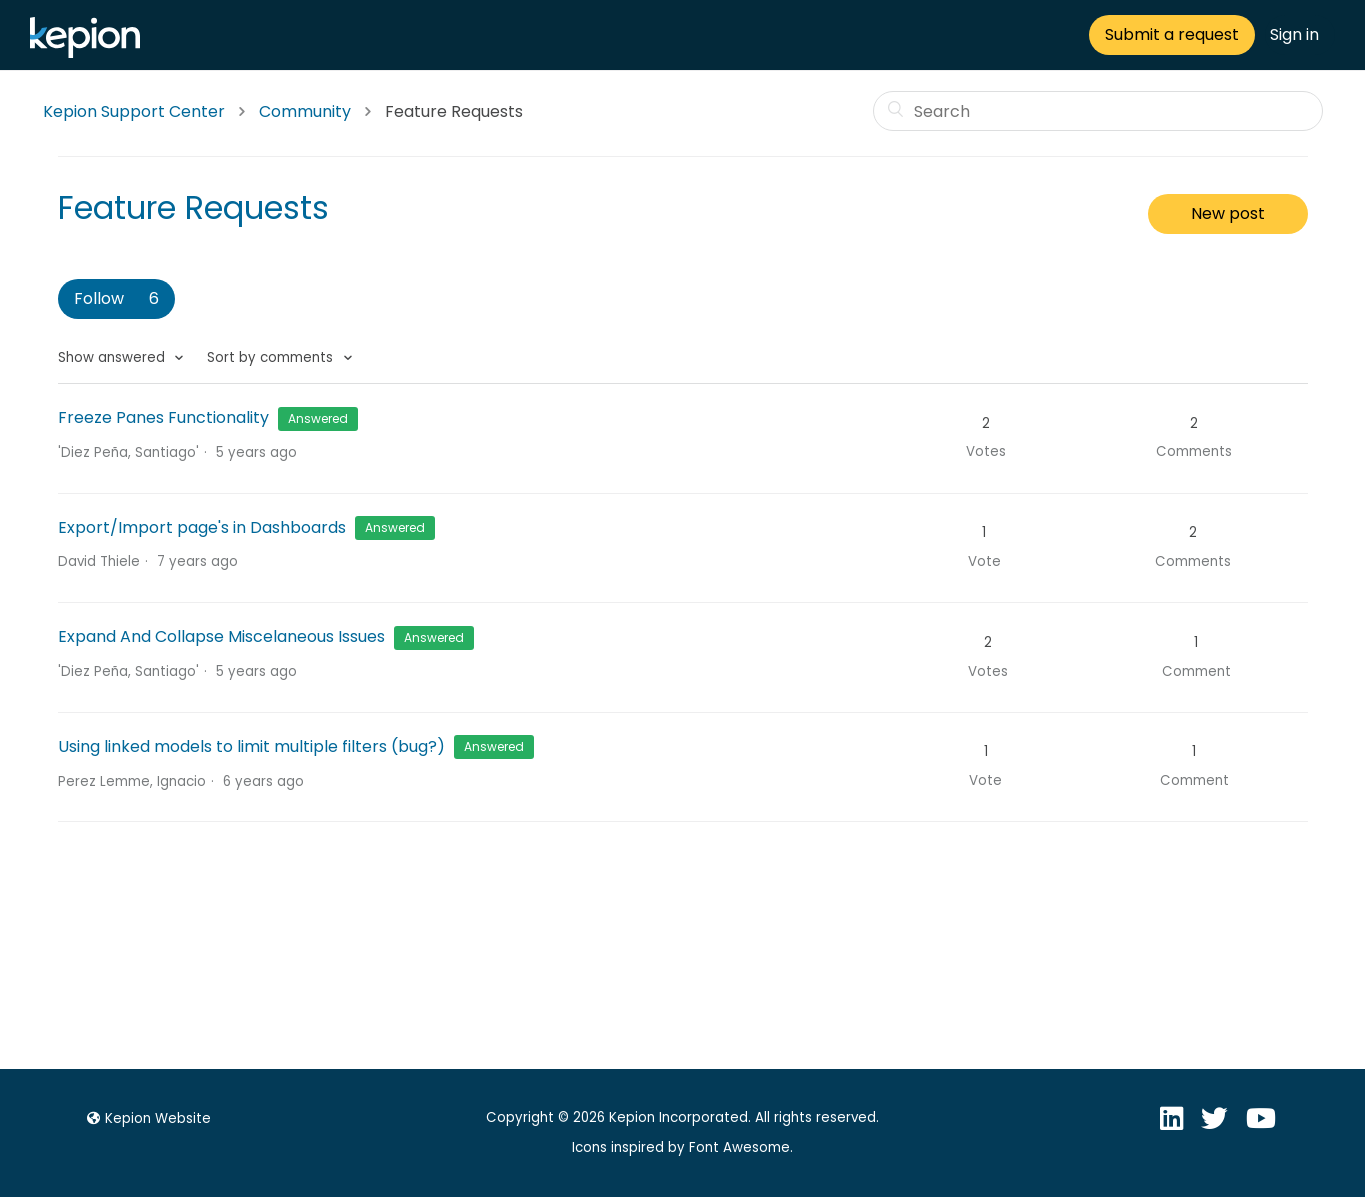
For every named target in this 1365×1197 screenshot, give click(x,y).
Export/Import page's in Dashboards (204, 527)
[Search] (1098, 111)
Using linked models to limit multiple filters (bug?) (251, 746)
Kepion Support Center (134, 111)
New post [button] (1228, 213)
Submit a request (1172, 34)
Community (305, 111)
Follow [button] (99, 298)
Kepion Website (146, 1118)
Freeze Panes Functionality (163, 417)
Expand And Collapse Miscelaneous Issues (221, 636)
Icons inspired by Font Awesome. (682, 1147)
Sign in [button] (1294, 34)
